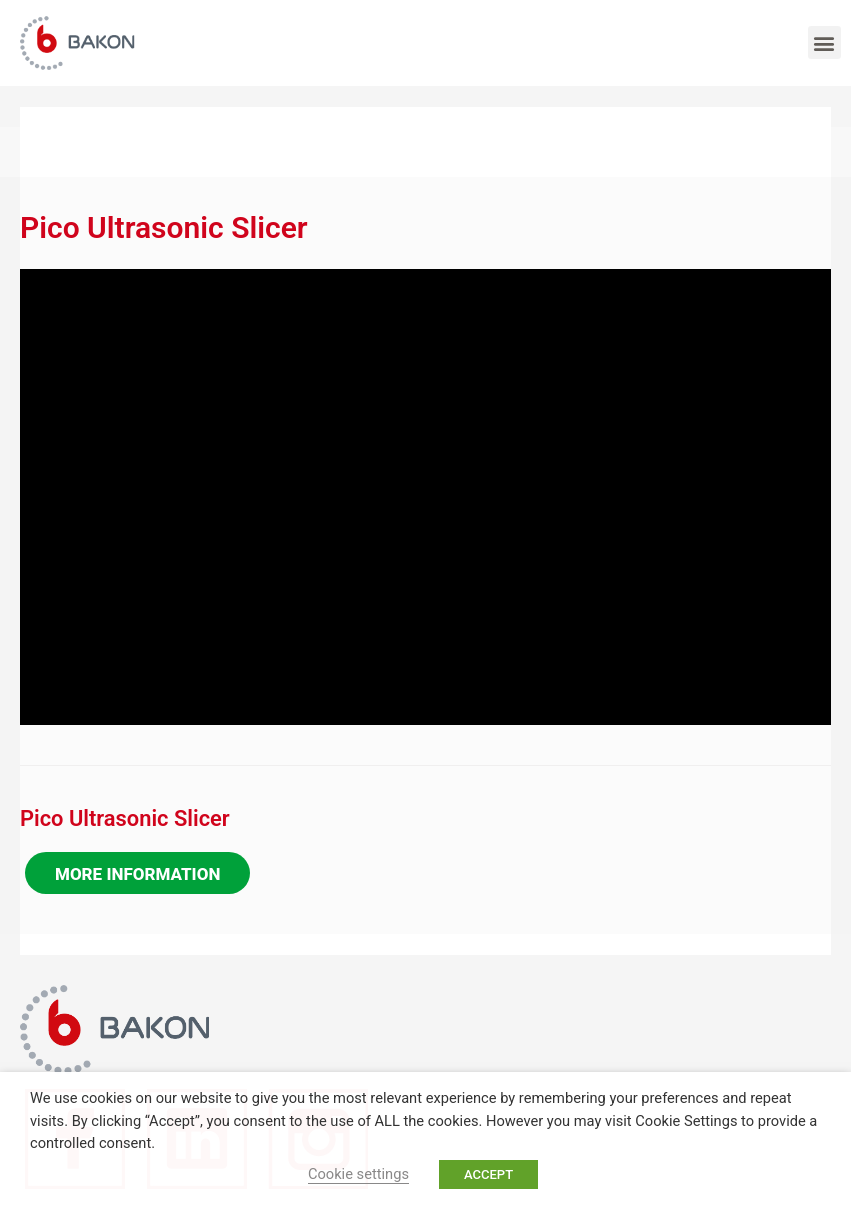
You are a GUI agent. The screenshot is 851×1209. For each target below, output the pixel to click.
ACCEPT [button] (488, 1174)
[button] (824, 42)
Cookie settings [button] (358, 1174)
